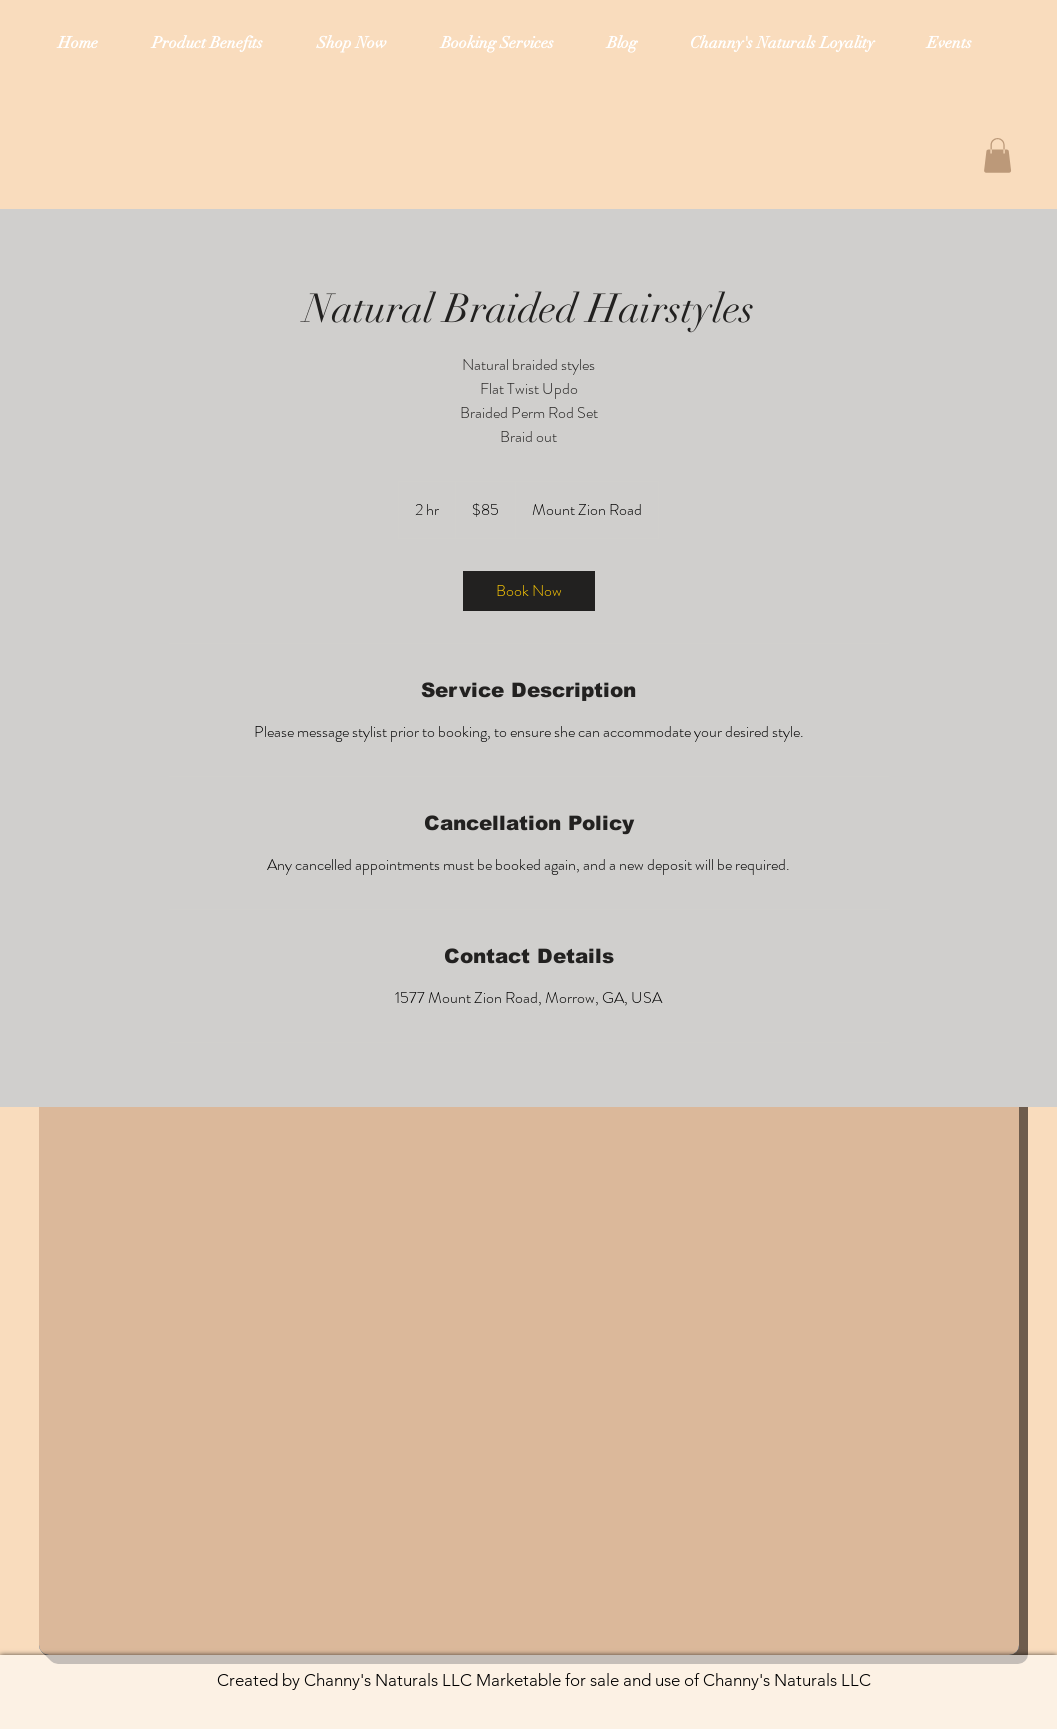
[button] (997, 155)
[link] (529, 591)
